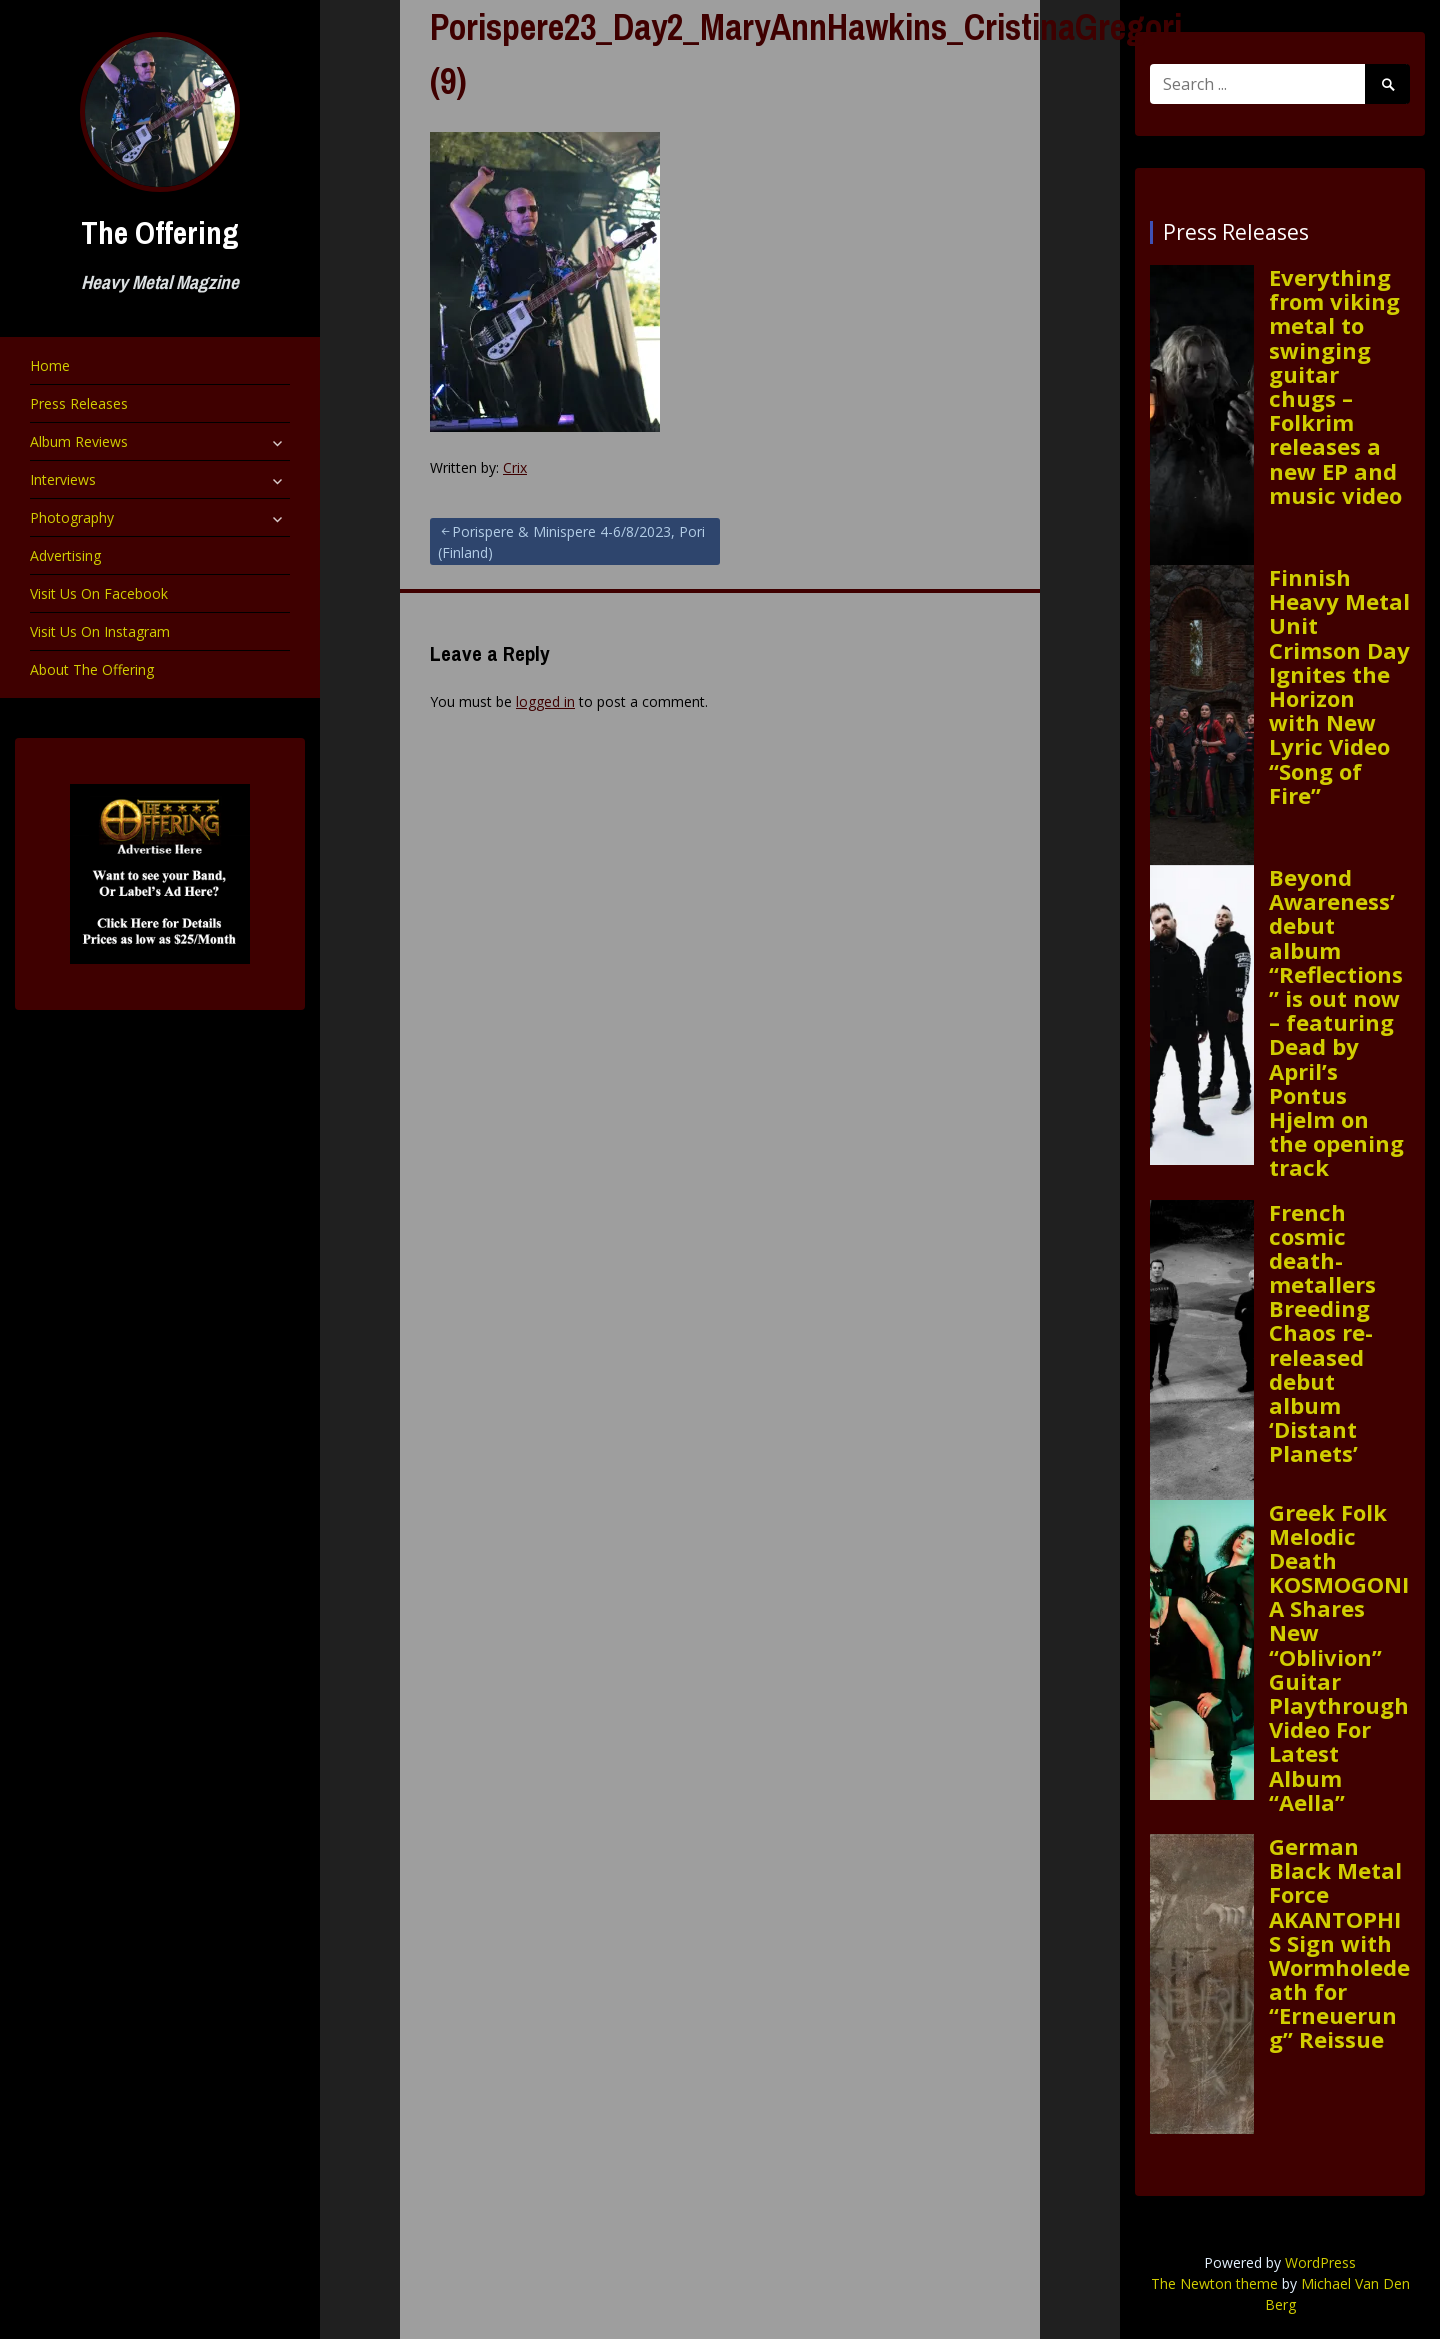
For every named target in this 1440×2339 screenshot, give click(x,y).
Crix (515, 467)
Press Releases (79, 403)
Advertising (65, 555)
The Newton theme (1214, 2283)
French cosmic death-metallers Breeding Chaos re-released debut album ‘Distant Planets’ (1322, 1333)
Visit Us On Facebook (99, 593)
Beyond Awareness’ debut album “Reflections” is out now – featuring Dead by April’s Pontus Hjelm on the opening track (1336, 1022)
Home (50, 365)
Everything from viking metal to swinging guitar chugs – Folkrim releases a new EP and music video (1335, 386)
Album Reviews (79, 441)
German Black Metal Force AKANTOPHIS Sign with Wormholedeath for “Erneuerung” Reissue (1339, 1943)
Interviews (63, 479)
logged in (545, 701)
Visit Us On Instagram (100, 631)
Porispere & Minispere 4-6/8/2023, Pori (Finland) (571, 542)
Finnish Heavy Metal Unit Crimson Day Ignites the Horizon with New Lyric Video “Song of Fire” (1339, 686)
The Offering (160, 232)
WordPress (1320, 2262)
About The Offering (92, 669)
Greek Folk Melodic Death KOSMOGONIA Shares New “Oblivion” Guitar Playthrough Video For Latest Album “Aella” (1339, 1657)
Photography (72, 517)
